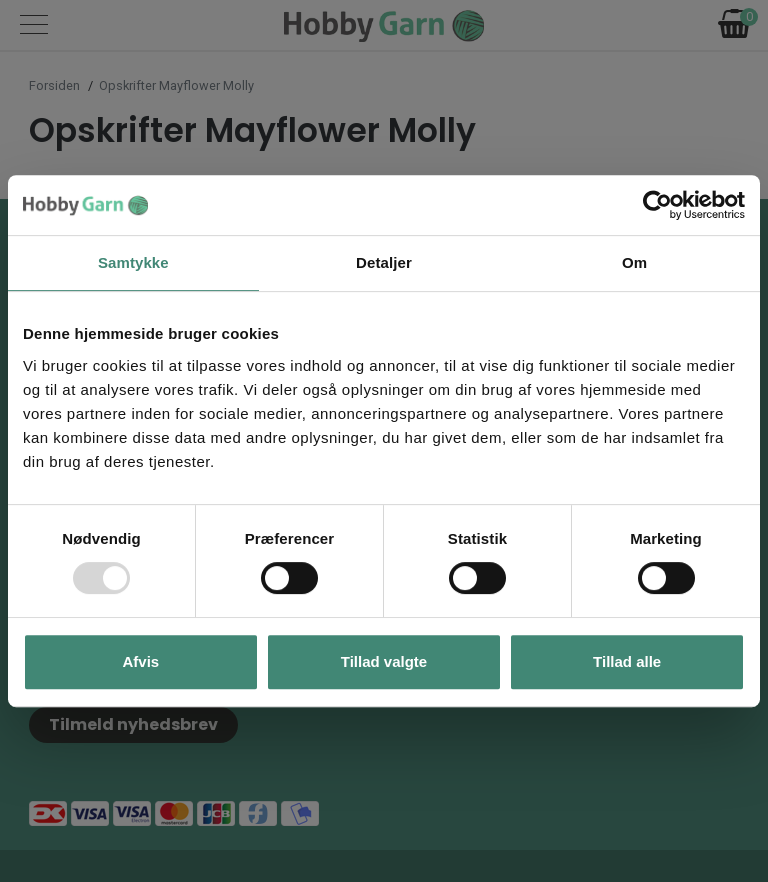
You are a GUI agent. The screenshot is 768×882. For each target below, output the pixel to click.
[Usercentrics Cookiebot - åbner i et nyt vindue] (657, 205)
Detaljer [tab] (384, 262)
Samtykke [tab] (133, 262)
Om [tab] (634, 262)
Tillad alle (627, 661)
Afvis (140, 661)
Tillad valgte (384, 661)
